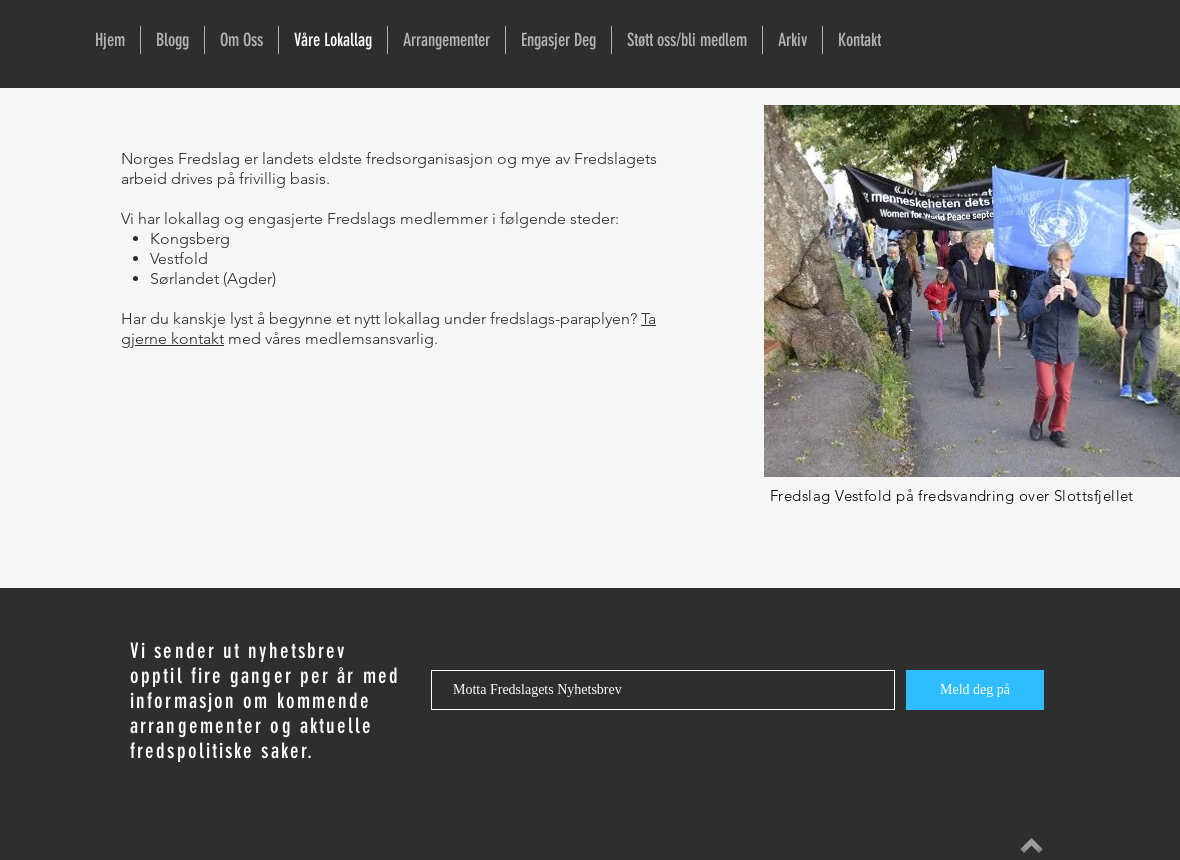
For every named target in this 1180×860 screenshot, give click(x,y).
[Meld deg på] (975, 690)
